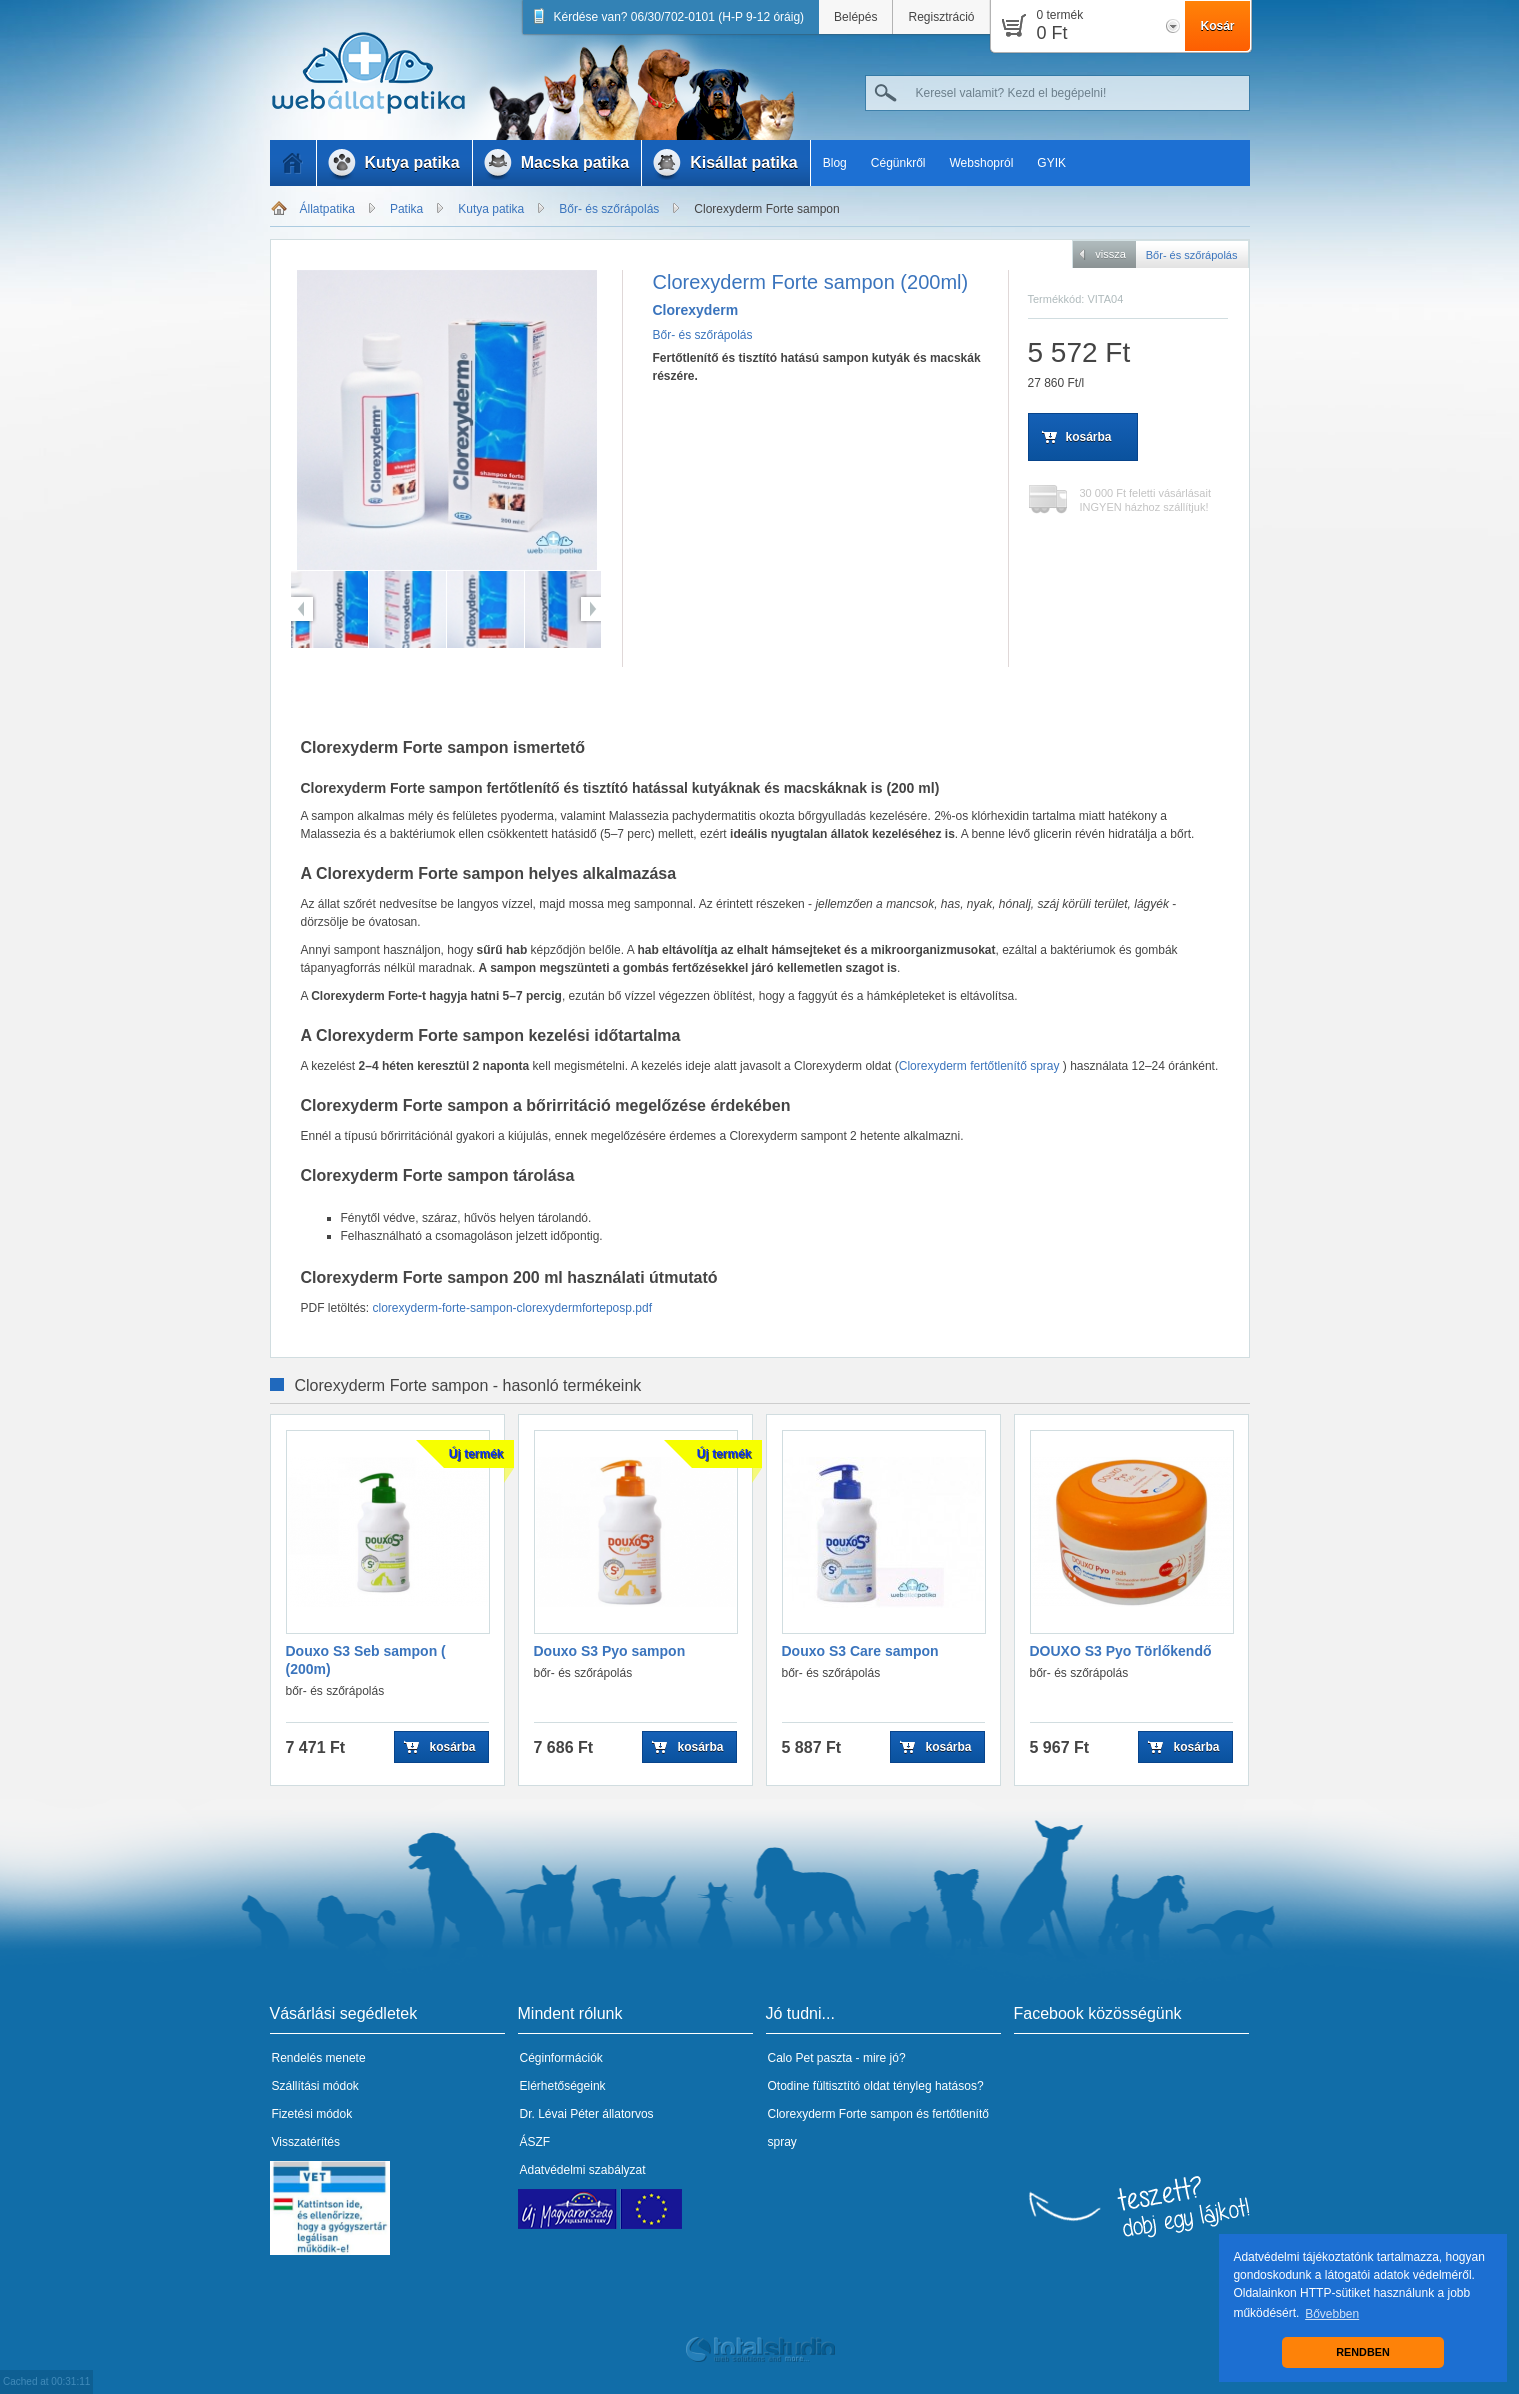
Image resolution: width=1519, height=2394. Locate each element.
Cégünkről (898, 163)
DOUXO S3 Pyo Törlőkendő (1121, 1651)
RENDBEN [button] (1362, 2352)
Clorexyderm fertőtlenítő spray (981, 1066)
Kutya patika (491, 209)
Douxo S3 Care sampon (860, 1651)
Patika (406, 209)
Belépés (855, 17)
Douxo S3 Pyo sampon (610, 1651)
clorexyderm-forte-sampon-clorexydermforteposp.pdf (512, 1308)
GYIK (1051, 163)
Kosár (1217, 26)
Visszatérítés (306, 2142)
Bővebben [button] (1332, 2314)
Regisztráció (941, 17)
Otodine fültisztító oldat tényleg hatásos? (876, 2086)
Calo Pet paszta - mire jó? (837, 2058)
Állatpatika (327, 209)
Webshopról (982, 163)
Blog (835, 163)
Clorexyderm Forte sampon (766, 209)
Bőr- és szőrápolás (609, 209)
